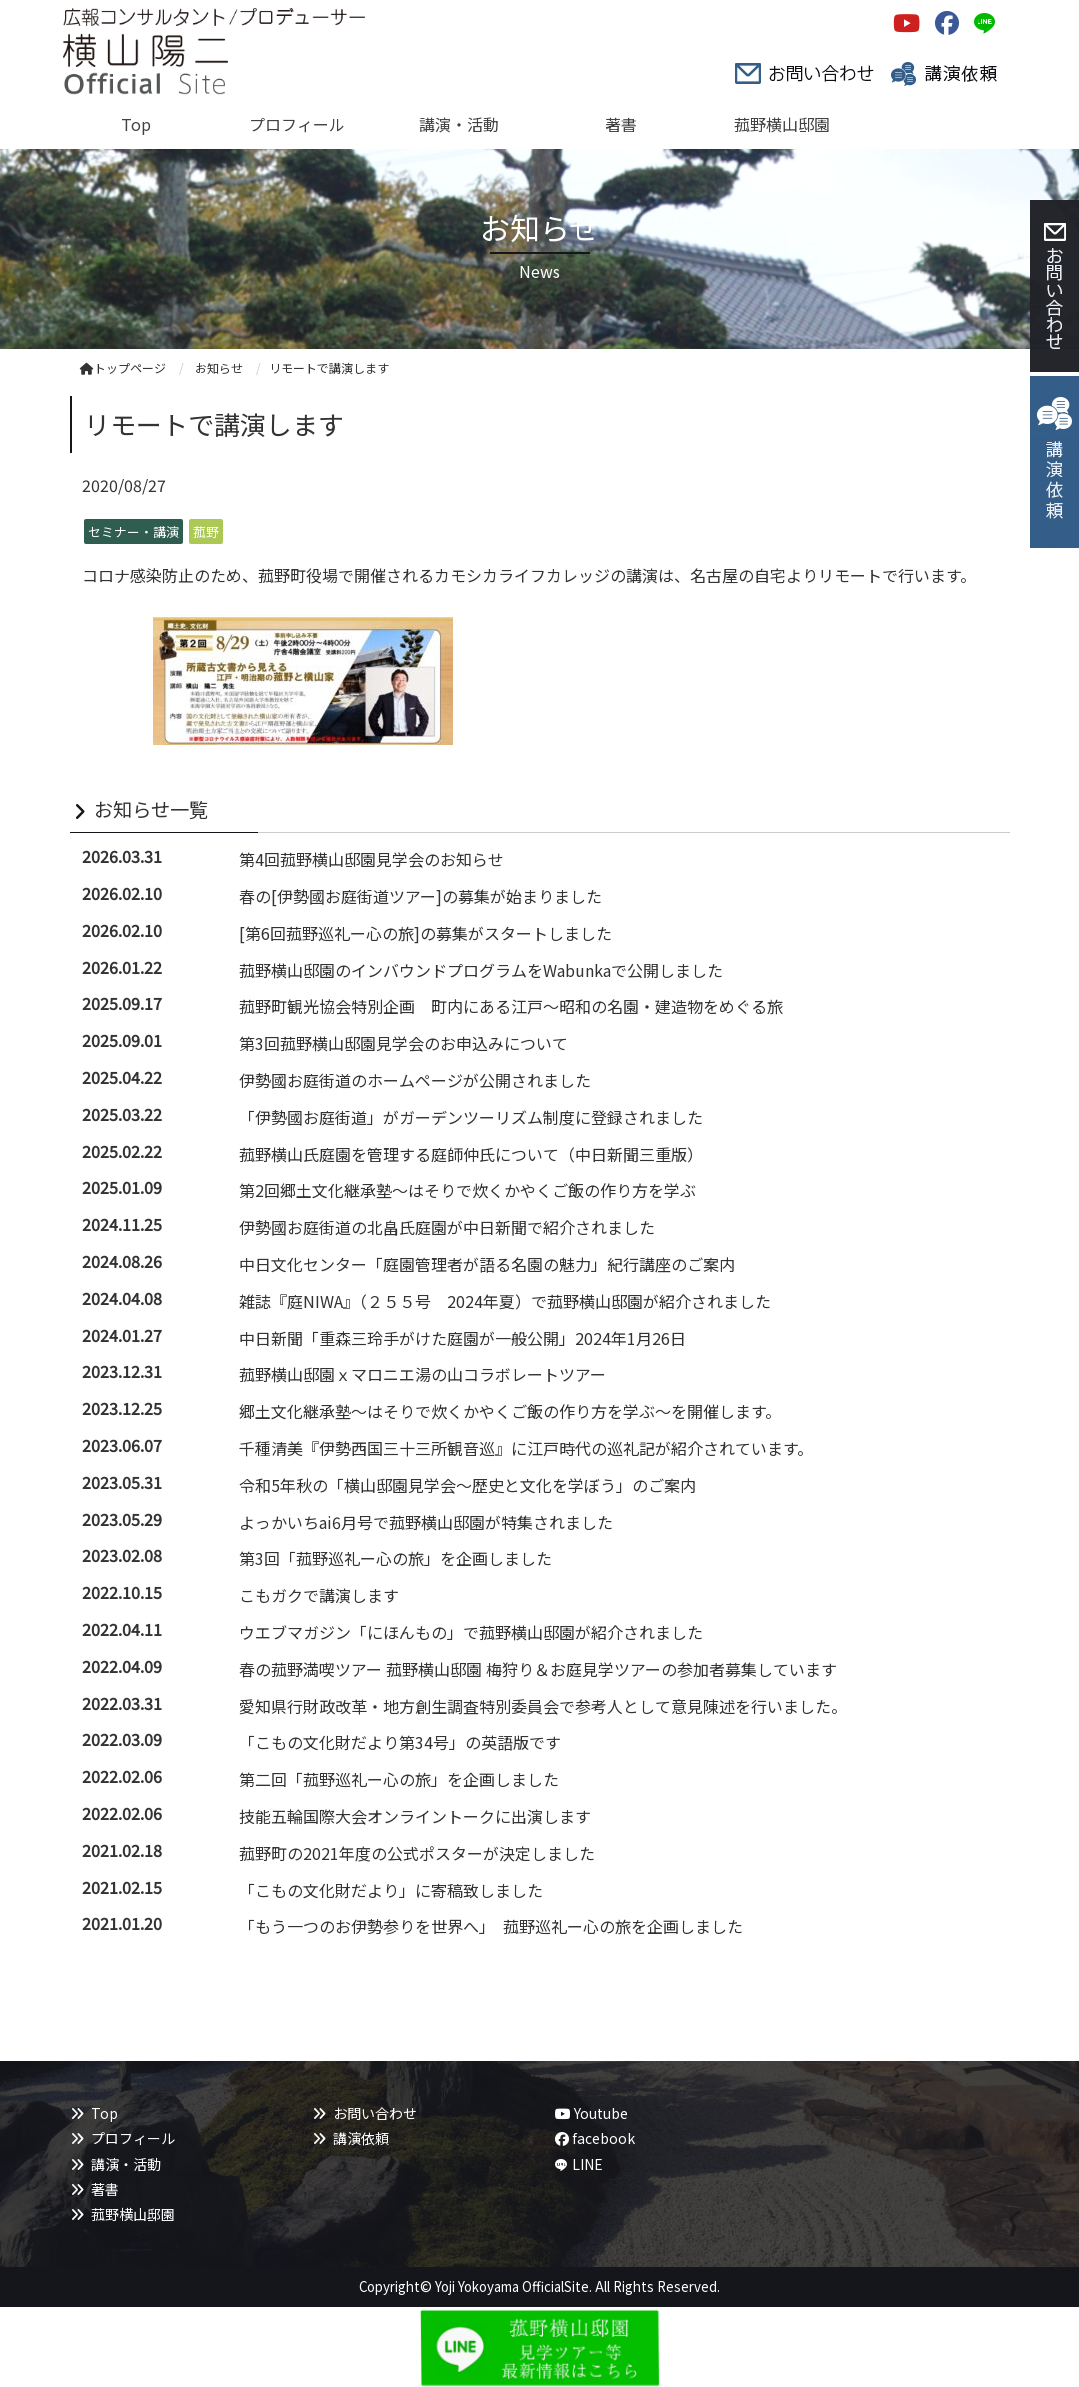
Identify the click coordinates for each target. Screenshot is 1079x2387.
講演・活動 (126, 2164)
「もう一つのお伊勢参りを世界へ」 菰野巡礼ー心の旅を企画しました (491, 1926)
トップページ (123, 367)
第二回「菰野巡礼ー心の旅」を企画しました (399, 1779)
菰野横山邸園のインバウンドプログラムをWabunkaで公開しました (481, 970)
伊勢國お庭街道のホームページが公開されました (415, 1080)
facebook (595, 2138)
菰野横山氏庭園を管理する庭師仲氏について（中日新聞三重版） (471, 1154)
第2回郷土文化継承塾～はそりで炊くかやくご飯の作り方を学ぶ (467, 1190)
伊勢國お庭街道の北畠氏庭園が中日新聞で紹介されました (447, 1227)
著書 (105, 2189)
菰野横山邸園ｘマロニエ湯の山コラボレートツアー (422, 1374)
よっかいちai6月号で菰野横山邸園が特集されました (426, 1522)
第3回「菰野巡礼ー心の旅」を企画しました (395, 1558)
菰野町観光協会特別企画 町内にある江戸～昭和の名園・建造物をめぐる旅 (511, 1006)
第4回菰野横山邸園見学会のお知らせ (371, 859)
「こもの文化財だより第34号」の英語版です (400, 1742)
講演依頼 (361, 2138)
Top (104, 2113)
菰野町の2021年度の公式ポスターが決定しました (417, 1853)
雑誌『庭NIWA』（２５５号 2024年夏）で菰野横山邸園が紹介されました (505, 1301)
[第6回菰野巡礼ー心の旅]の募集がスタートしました (425, 933)
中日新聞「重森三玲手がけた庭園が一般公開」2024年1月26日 (462, 1338)
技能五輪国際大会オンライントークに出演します (415, 1816)
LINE (587, 2164)
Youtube (591, 2113)
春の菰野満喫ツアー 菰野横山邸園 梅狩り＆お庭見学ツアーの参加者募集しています (538, 1669)
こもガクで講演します (319, 1595)
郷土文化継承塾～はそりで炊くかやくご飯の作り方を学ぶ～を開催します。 (510, 1411)
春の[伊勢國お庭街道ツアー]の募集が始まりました (420, 896)
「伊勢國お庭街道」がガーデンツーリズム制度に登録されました (471, 1117)
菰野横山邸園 (133, 2214)
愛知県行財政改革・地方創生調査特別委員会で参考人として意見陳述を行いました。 (543, 1706)
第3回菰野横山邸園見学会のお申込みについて (403, 1043)
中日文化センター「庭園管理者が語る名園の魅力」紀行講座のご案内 (487, 1264)
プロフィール (133, 2138)
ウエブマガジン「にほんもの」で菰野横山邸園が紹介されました (471, 1632)
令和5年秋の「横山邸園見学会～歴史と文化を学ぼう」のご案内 (467, 1485)
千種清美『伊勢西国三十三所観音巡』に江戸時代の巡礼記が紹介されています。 (526, 1448)
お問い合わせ (375, 2113)
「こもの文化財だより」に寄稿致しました (391, 1890)
